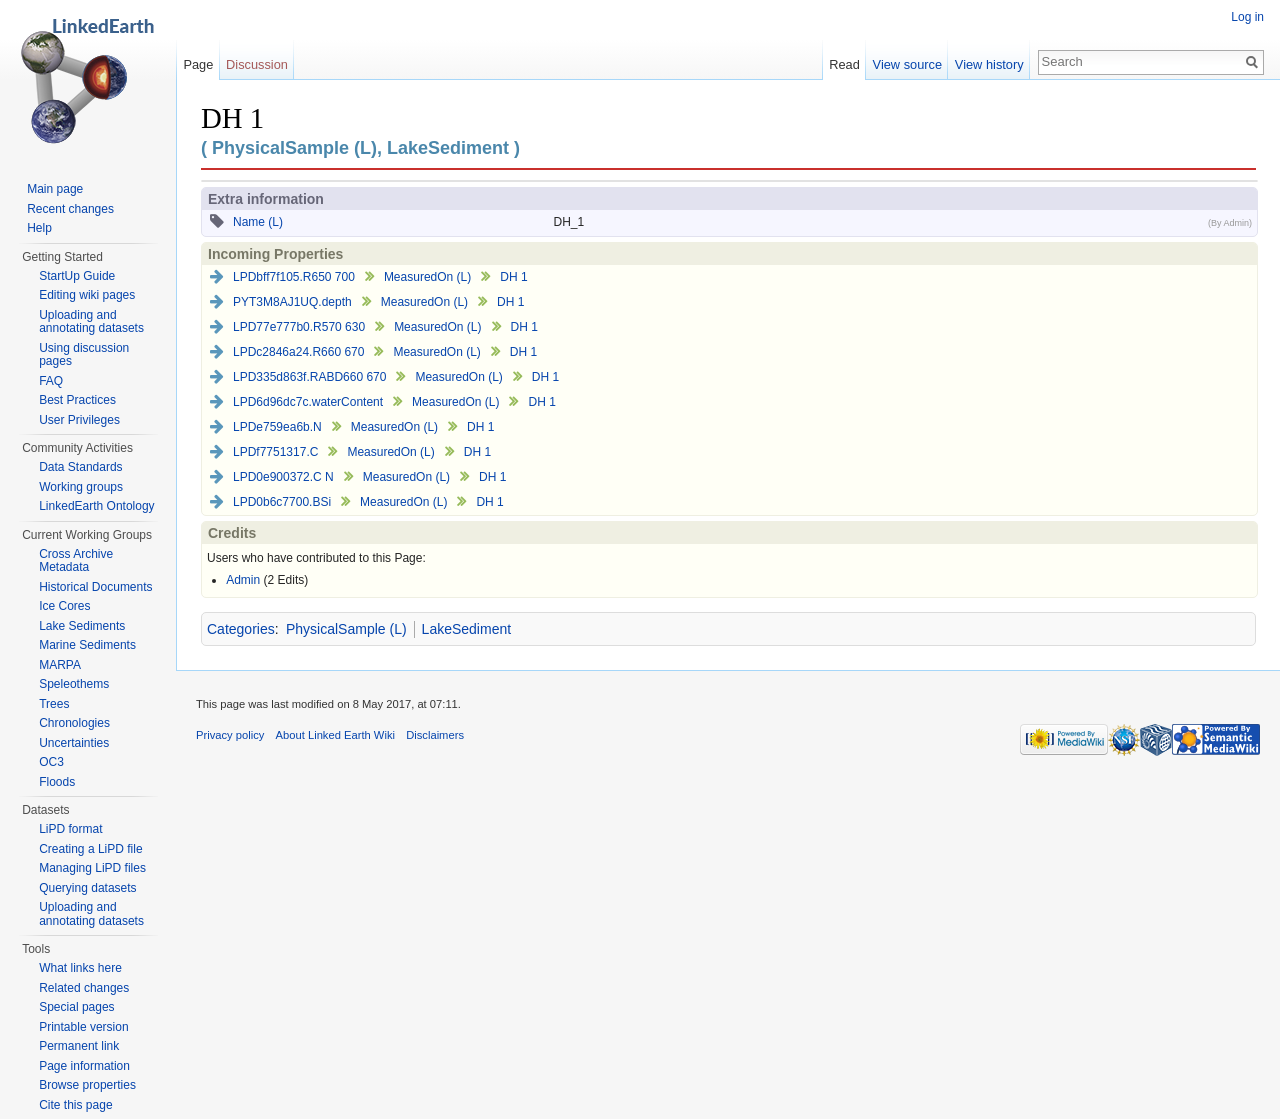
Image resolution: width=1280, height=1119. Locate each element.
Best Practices (77, 400)
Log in (1247, 17)
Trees (54, 704)
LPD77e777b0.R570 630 (299, 327)
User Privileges (79, 420)
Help (39, 228)
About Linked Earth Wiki (335, 735)
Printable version (83, 1027)
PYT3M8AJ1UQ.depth (292, 302)
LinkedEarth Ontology (96, 506)
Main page (55, 189)
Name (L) (258, 222)
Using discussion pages (84, 355)
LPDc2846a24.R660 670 (298, 352)
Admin (243, 580)
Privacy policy (230, 735)
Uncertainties (74, 743)
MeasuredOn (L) (427, 277)
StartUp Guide (77, 276)
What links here (80, 968)
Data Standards (80, 467)
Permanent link (79, 1046)
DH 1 (513, 277)
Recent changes (70, 209)
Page (198, 64)
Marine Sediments (87, 645)
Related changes (84, 988)
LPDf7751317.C (275, 452)
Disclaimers (435, 735)
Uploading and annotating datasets (91, 322)
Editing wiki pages (87, 295)
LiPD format (70, 829)
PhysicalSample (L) (346, 629)
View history (989, 64)
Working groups (81, 487)
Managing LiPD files (92, 868)
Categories (241, 629)
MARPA (60, 665)
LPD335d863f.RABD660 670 (309, 377)
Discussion (257, 64)
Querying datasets (87, 888)
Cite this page (75, 1105)
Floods (57, 782)
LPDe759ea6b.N (277, 427)
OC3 (51, 762)
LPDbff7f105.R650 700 (294, 277)
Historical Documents (95, 587)
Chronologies (74, 723)
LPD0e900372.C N (283, 477)
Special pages (76, 1007)
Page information (84, 1066)
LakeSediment (467, 629)
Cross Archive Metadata (76, 561)
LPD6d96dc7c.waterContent (308, 402)
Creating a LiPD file (90, 849)
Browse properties (87, 1085)
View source (907, 64)
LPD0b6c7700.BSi (282, 502)
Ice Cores (64, 606)
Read (844, 64)
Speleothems (74, 684)
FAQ (51, 381)
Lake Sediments (82, 626)
